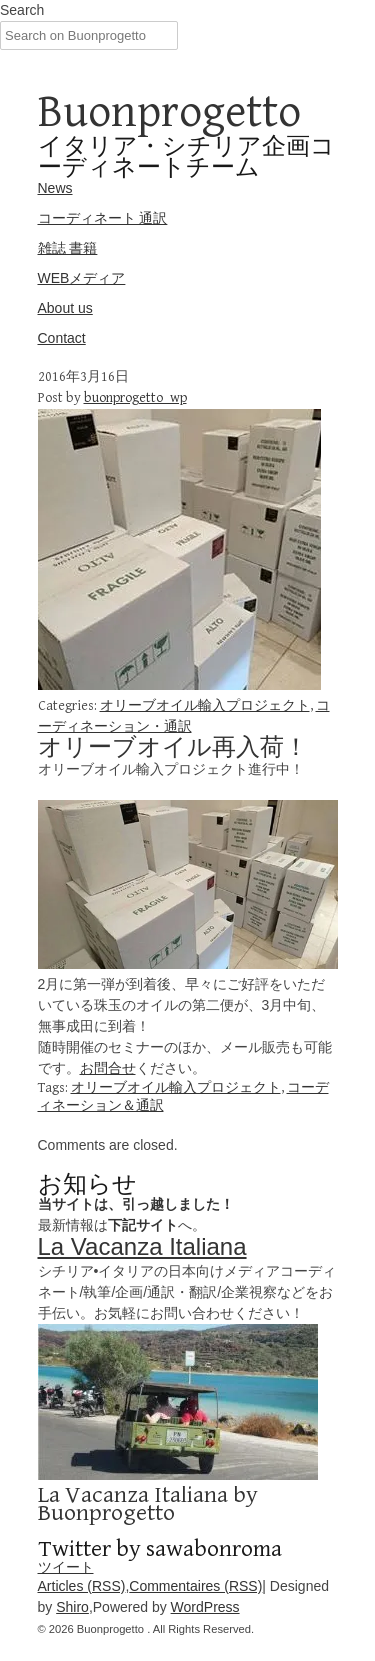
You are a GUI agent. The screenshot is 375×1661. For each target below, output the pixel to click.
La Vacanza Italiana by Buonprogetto (148, 1504)
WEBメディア (82, 278)
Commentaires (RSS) (195, 1586)
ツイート (66, 1567)
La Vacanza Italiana (142, 1246)
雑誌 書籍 (68, 248)
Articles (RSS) (82, 1586)
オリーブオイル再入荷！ (173, 748)
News (55, 188)
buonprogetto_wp (135, 398)
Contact (62, 338)
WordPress (205, 1607)
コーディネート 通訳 (103, 218)
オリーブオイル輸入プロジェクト (205, 706)
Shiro (72, 1607)
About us (65, 308)
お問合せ (108, 1068)
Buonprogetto (169, 112)
